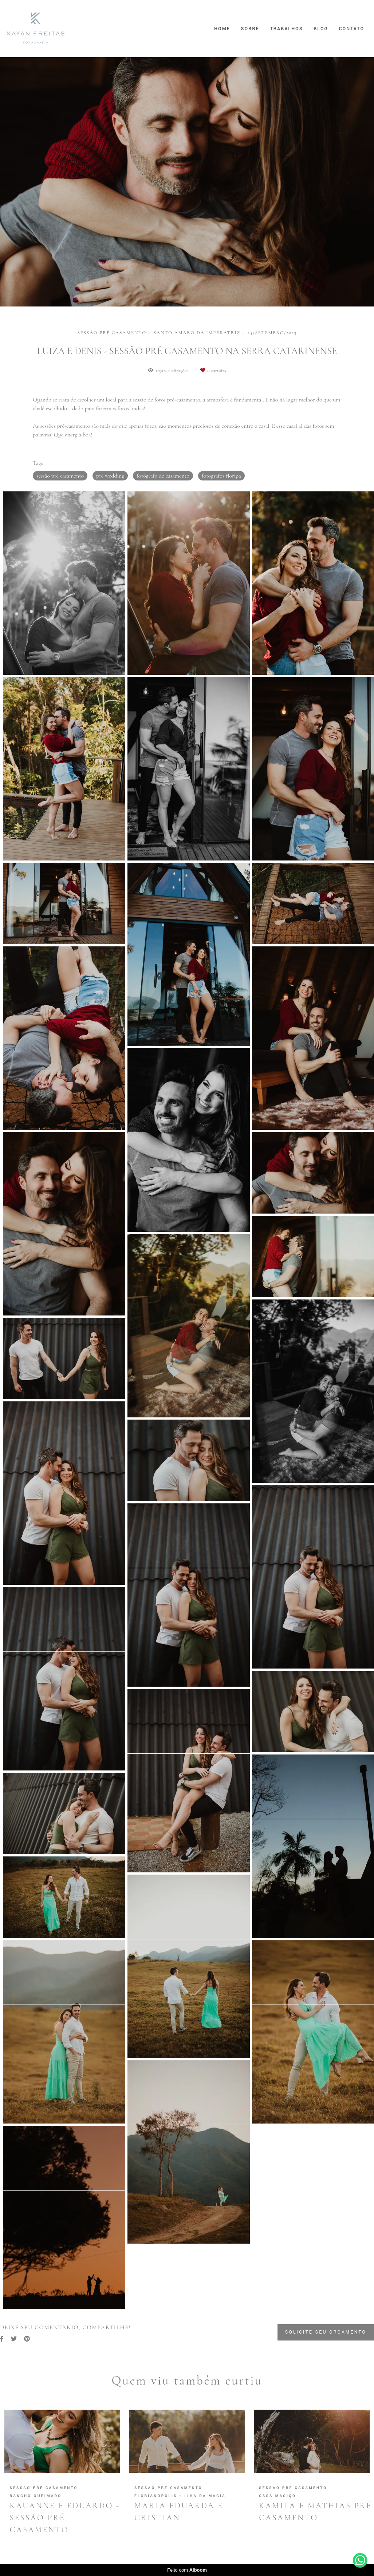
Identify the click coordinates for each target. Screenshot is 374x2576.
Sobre (250, 28)
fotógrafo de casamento (163, 475)
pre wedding (110, 475)
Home (222, 28)
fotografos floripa (221, 475)
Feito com (187, 2570)
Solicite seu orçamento (325, 2332)
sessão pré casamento (60, 475)
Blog (321, 28)
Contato (351, 28)
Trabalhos (286, 28)
